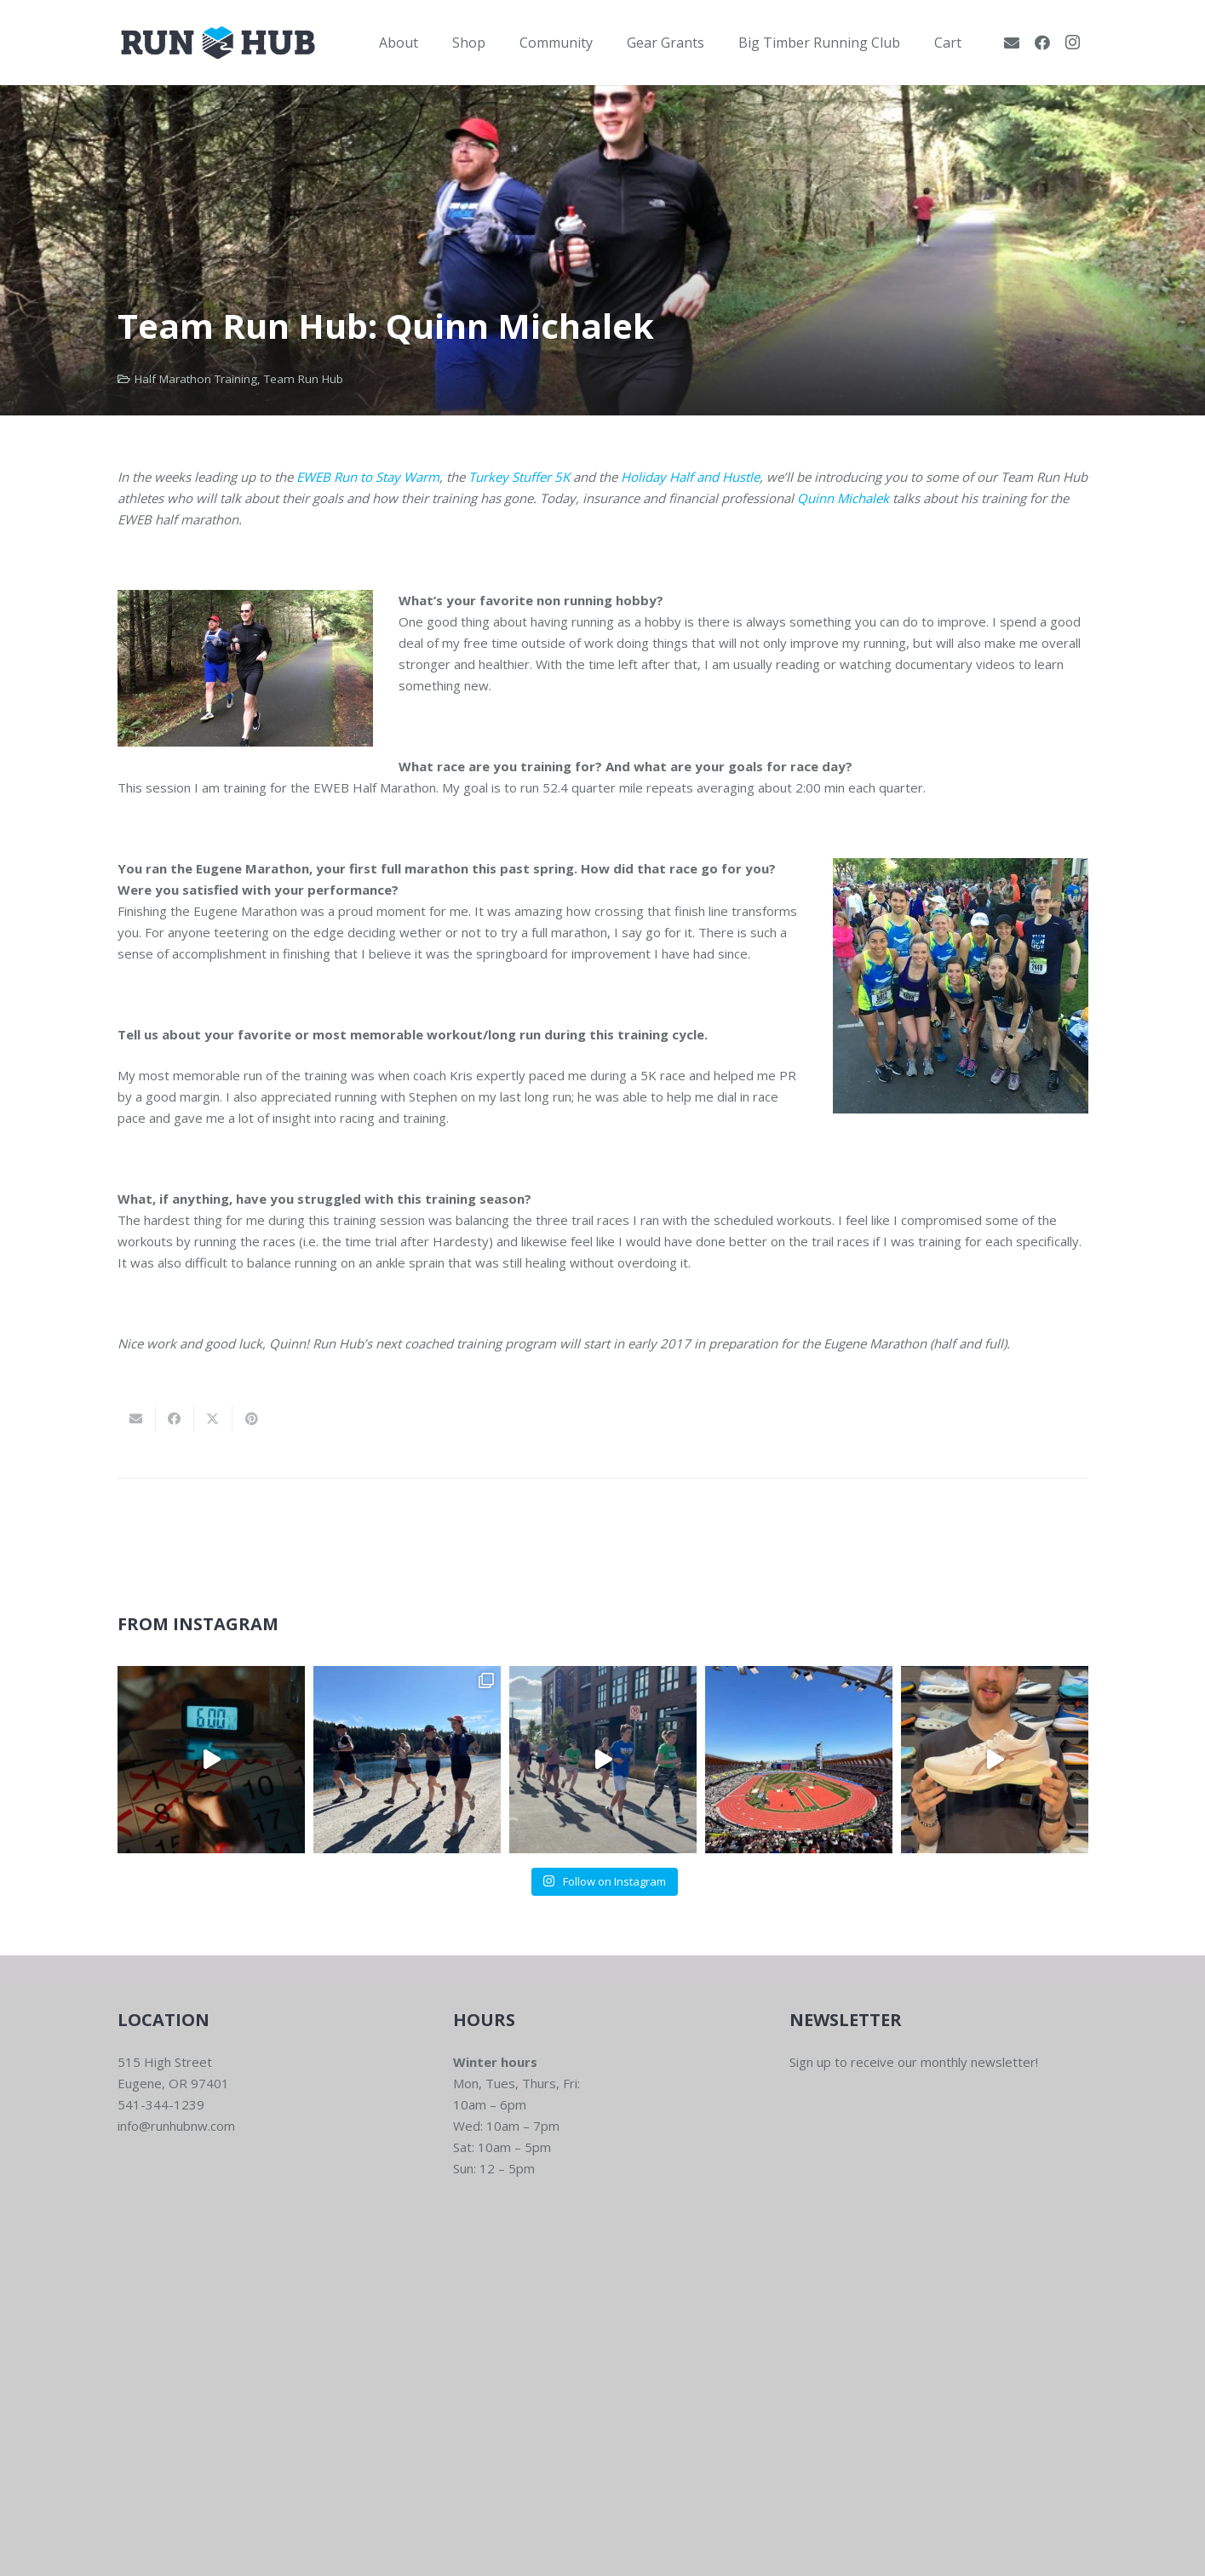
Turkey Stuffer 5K (519, 476)
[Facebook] (1042, 42)
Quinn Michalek (843, 498)
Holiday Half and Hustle (690, 476)
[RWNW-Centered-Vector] (218, 42)
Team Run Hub (303, 378)
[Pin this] (251, 1419)
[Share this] (175, 1419)
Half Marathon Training (196, 378)
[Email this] (137, 1419)
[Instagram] (1073, 42)
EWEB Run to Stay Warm (367, 476)
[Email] (1011, 42)
